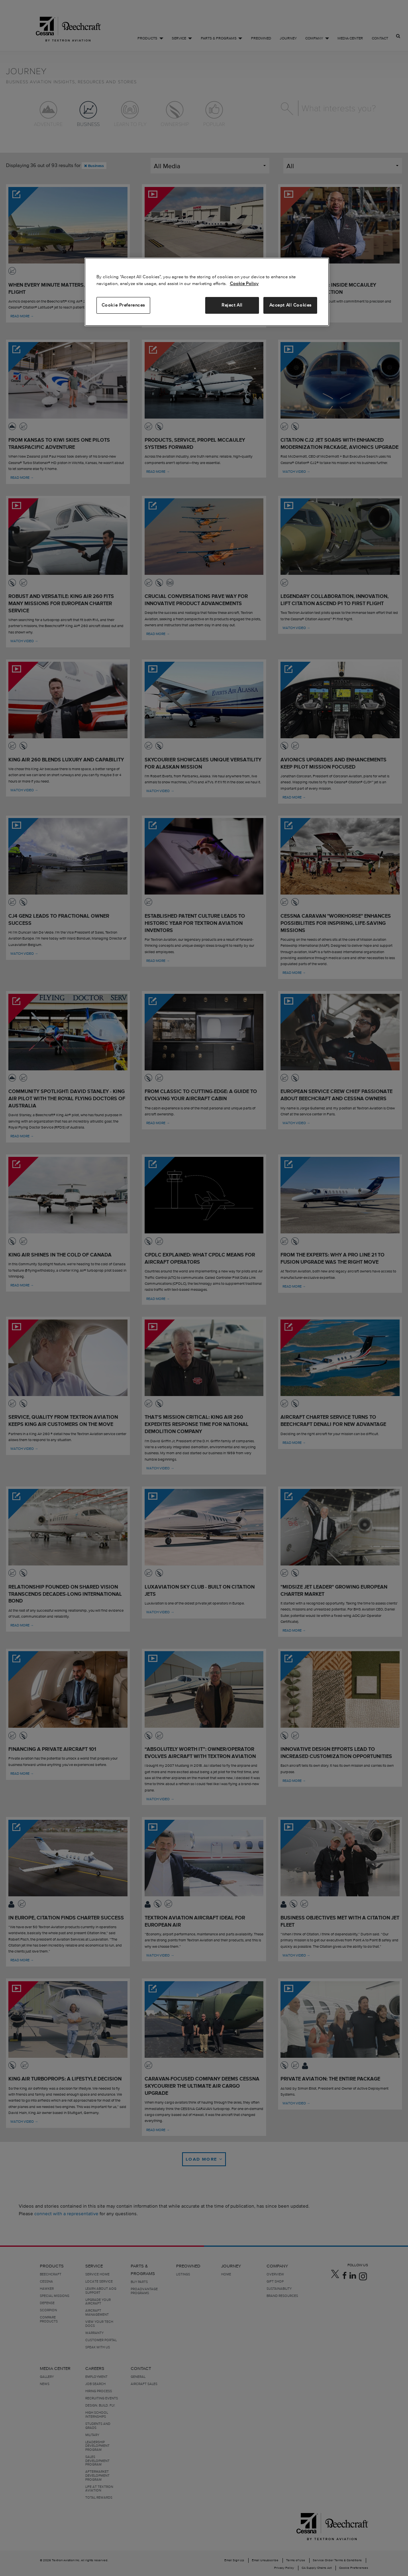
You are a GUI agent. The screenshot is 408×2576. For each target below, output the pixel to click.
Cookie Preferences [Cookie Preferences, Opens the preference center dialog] (123, 305)
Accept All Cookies (290, 305)
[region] (206, 292)
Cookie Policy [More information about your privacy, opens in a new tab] (244, 283)
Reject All (232, 305)
